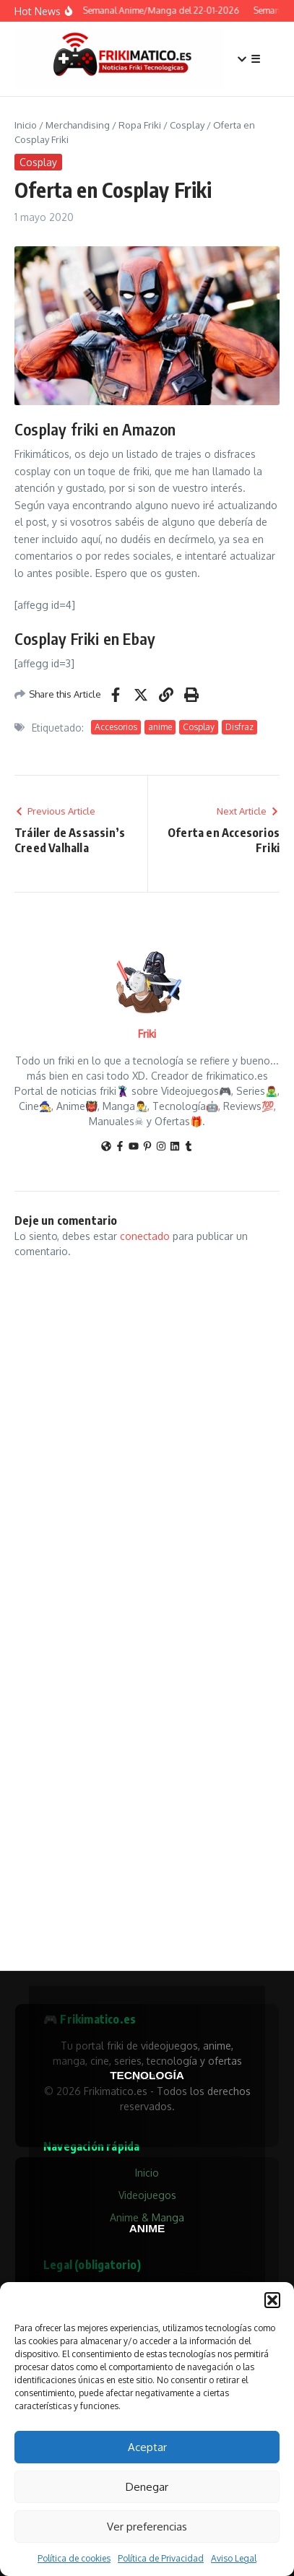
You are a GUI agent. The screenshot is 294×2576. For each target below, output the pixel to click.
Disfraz (239, 726)
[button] (272, 2300)
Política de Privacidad (161, 2558)
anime (160, 726)
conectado (145, 1236)
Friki (147, 1034)
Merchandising (78, 125)
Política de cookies (74, 2558)
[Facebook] (120, 1147)
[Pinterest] (147, 1147)
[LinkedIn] (175, 1147)
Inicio (25, 125)
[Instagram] (161, 1147)
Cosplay (187, 125)
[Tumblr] (188, 1147)
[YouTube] (134, 1147)
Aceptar (147, 2447)
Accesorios (116, 726)
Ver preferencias (147, 2526)
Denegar (147, 2487)
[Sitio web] (106, 1147)
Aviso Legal (233, 2558)
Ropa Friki (139, 125)
